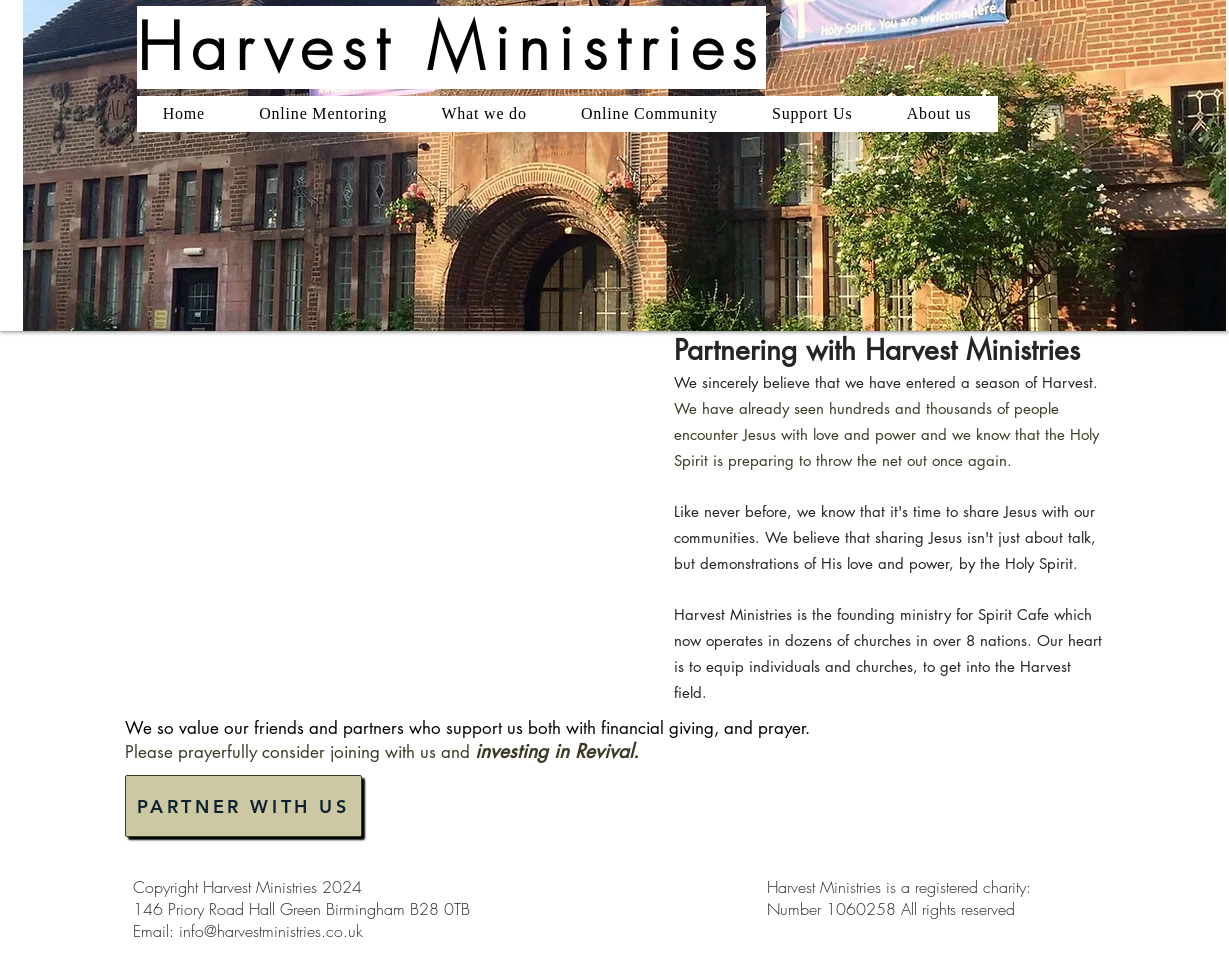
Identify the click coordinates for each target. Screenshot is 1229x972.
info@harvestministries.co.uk (271, 931)
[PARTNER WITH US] (243, 806)
